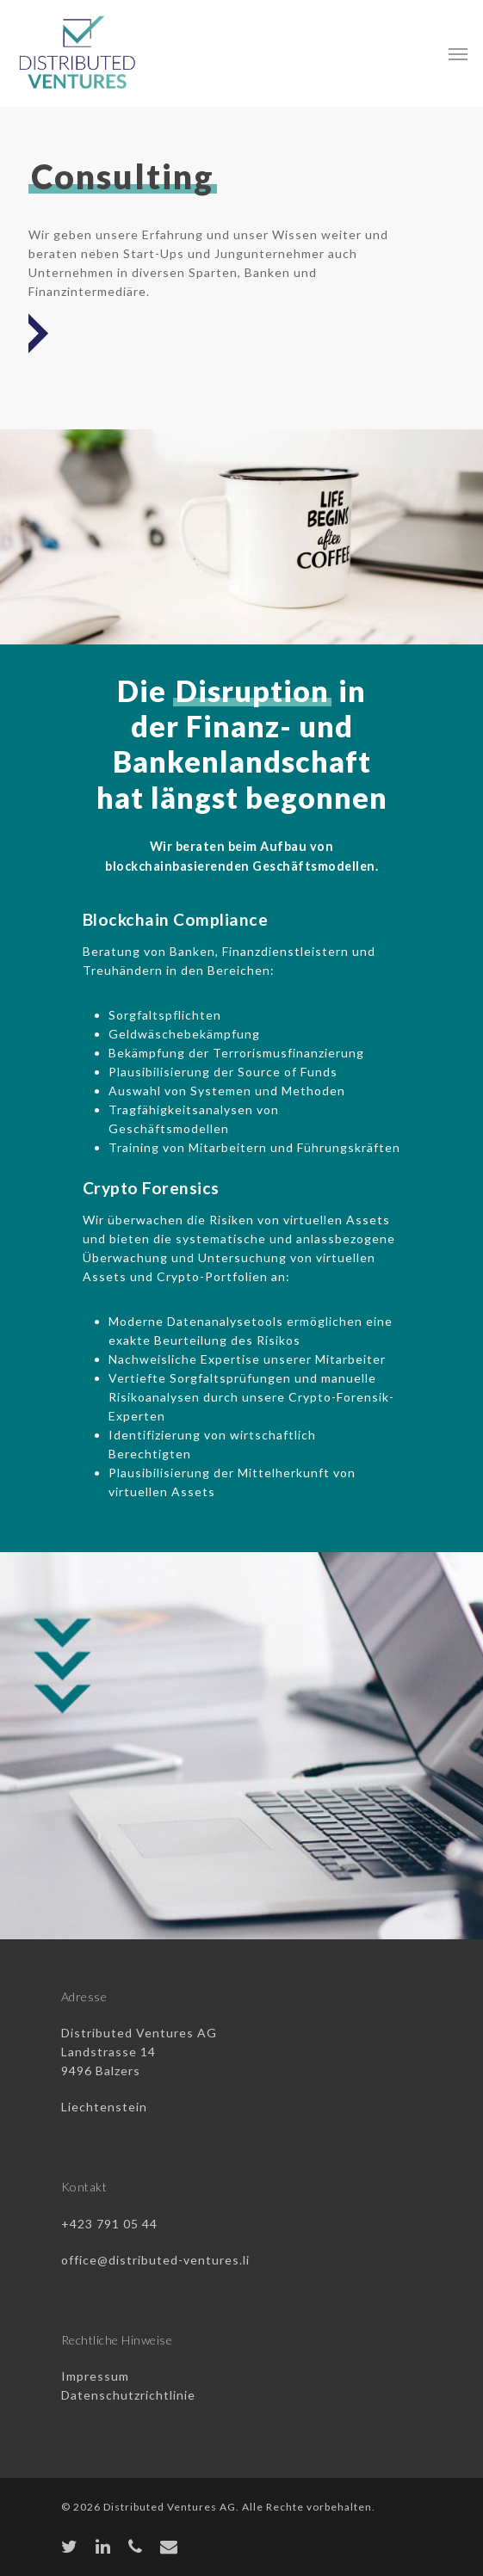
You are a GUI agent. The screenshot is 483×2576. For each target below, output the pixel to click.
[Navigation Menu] (458, 53)
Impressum (95, 2376)
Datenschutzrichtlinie (128, 2395)
